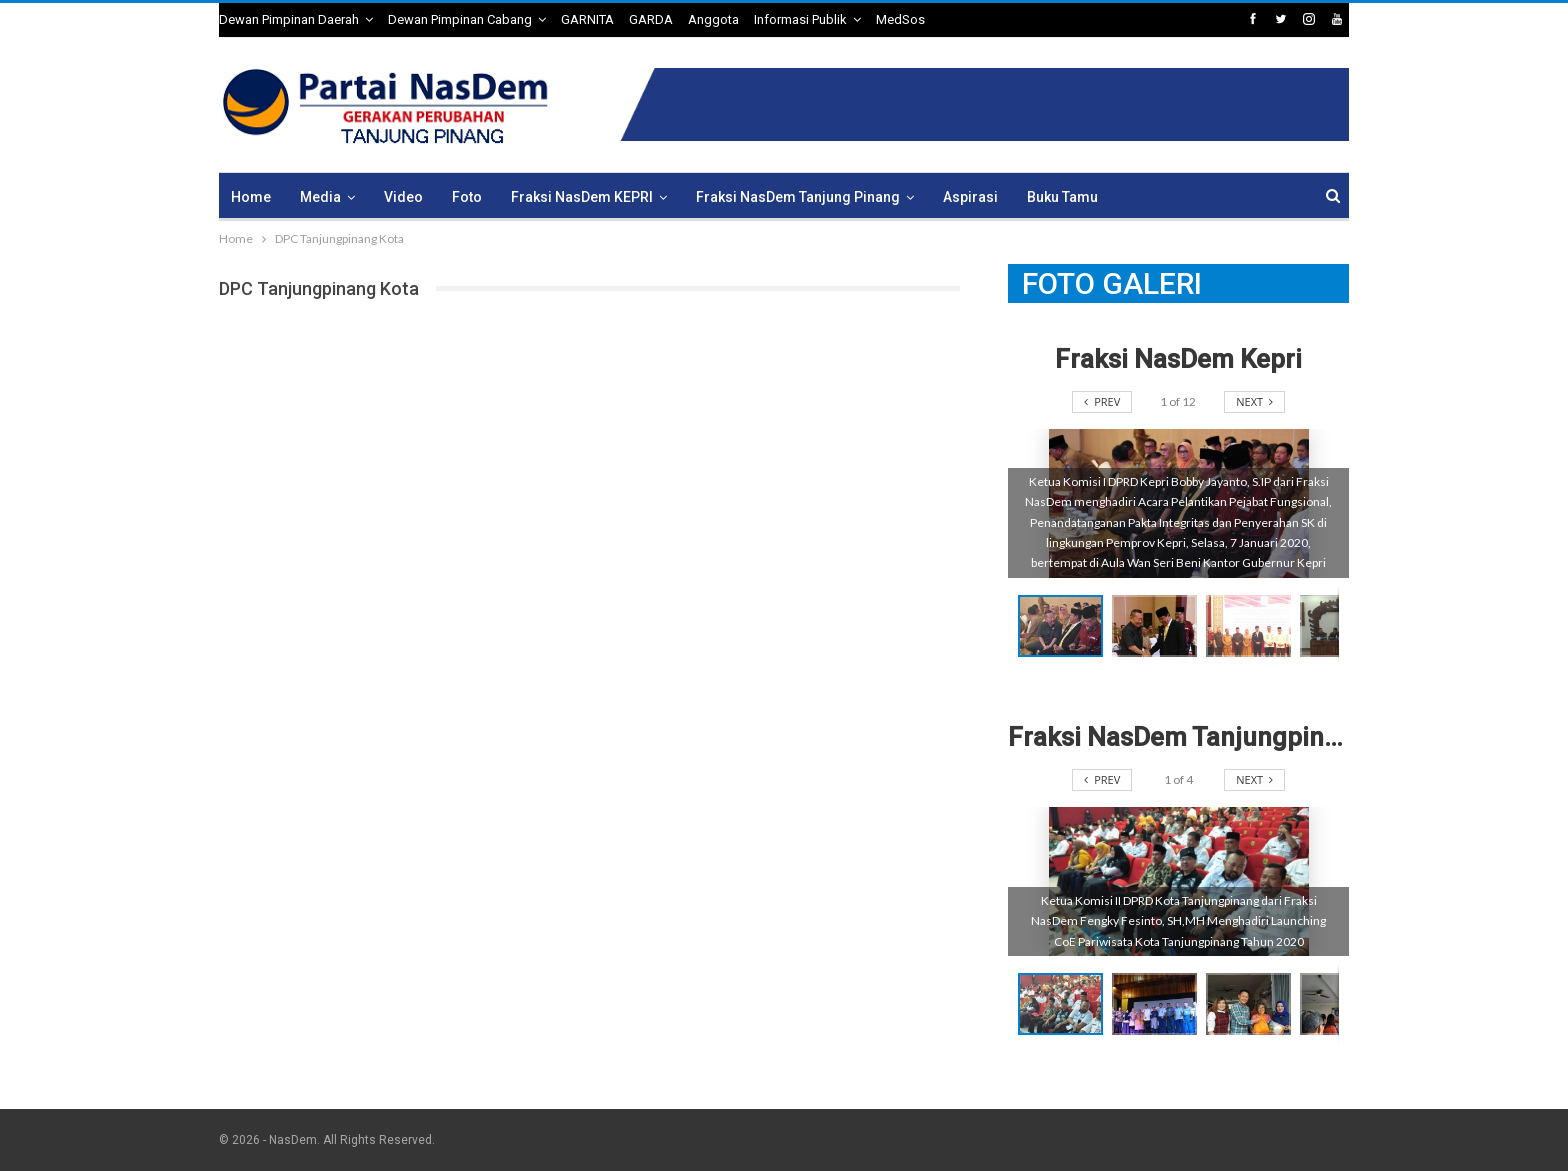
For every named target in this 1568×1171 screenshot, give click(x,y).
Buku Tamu (1062, 197)
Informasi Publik (800, 19)
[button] (1159, 626)
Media (320, 197)
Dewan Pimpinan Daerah (289, 19)
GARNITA (587, 19)
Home (251, 197)
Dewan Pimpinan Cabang (460, 19)
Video (403, 197)
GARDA (651, 19)
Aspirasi (970, 197)
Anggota (713, 19)
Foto (467, 197)
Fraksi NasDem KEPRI (582, 197)
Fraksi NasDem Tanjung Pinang (798, 197)
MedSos (900, 19)
